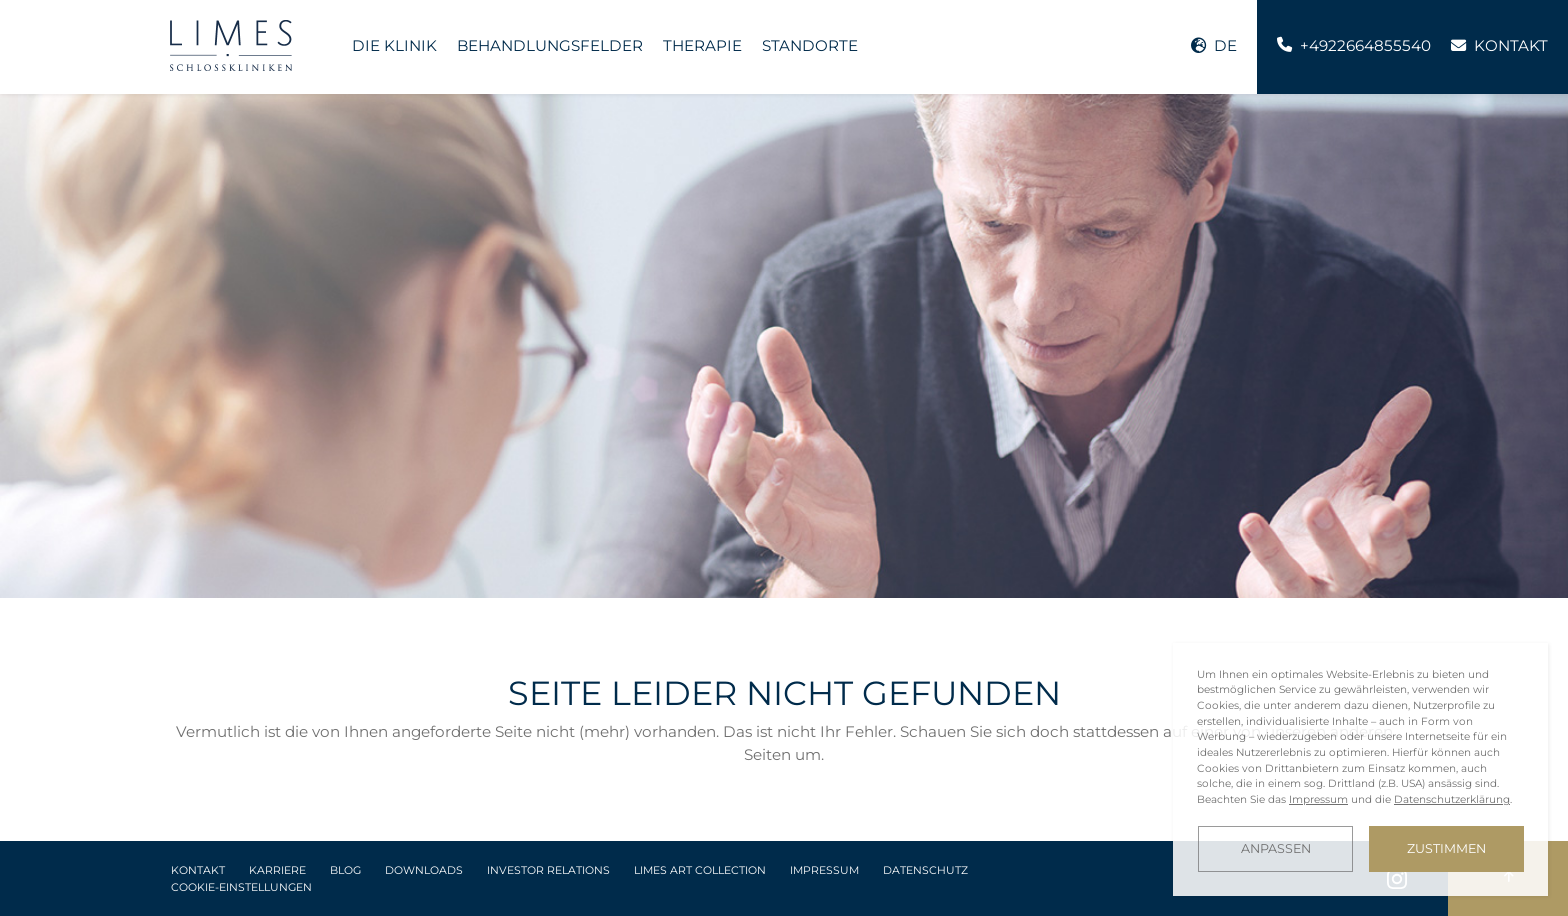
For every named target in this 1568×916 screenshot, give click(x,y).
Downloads (424, 870)
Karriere (277, 870)
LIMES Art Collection (700, 870)
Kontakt (198, 870)
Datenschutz (925, 870)
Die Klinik (394, 45)
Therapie (702, 45)
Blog (345, 870)
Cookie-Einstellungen (241, 887)
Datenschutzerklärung (1452, 799)
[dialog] (1360, 769)
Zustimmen (1446, 848)
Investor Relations (548, 870)
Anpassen (1276, 848)
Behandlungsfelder (550, 45)
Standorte (810, 45)
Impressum (824, 870)
